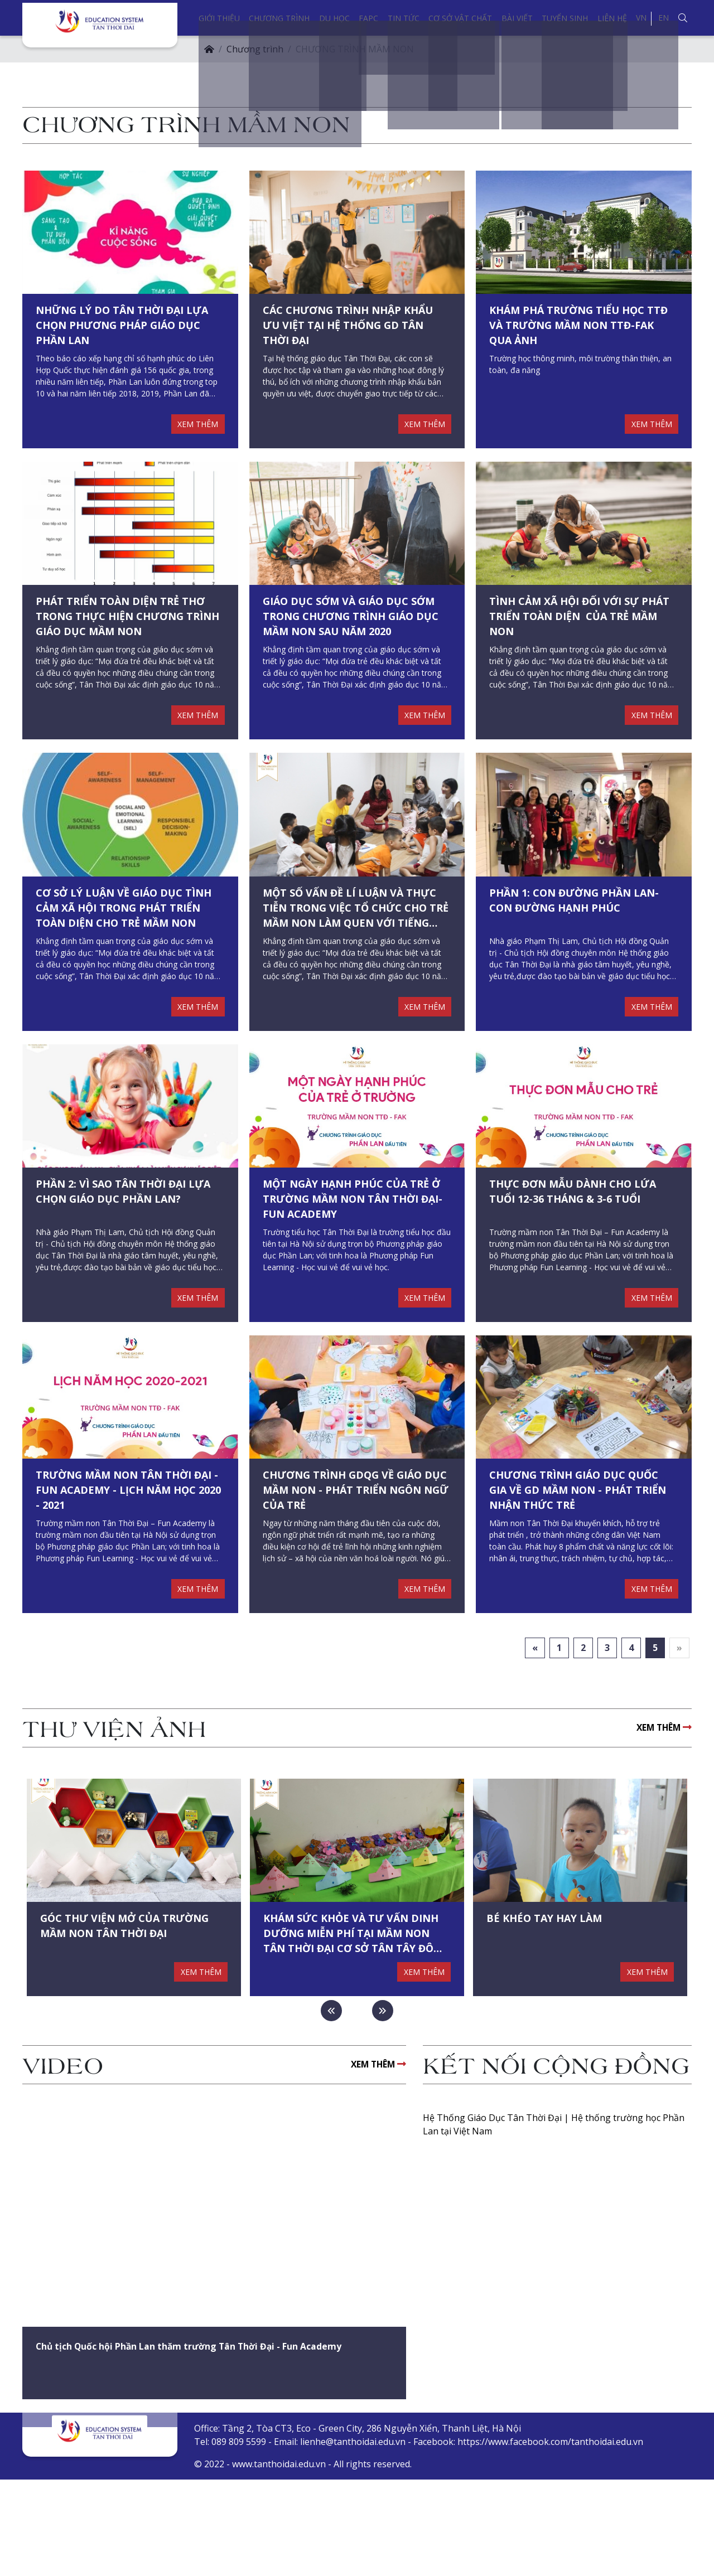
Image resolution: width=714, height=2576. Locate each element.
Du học (334, 18)
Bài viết (517, 18)
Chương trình (279, 18)
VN (641, 17)
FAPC (368, 18)
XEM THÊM (195, 440)
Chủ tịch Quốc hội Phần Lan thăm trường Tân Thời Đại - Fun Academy (209, 2444)
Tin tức (403, 18)
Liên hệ (612, 18)
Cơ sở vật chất (460, 18)
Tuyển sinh (565, 18)
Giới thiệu (219, 18)
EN (663, 17)
